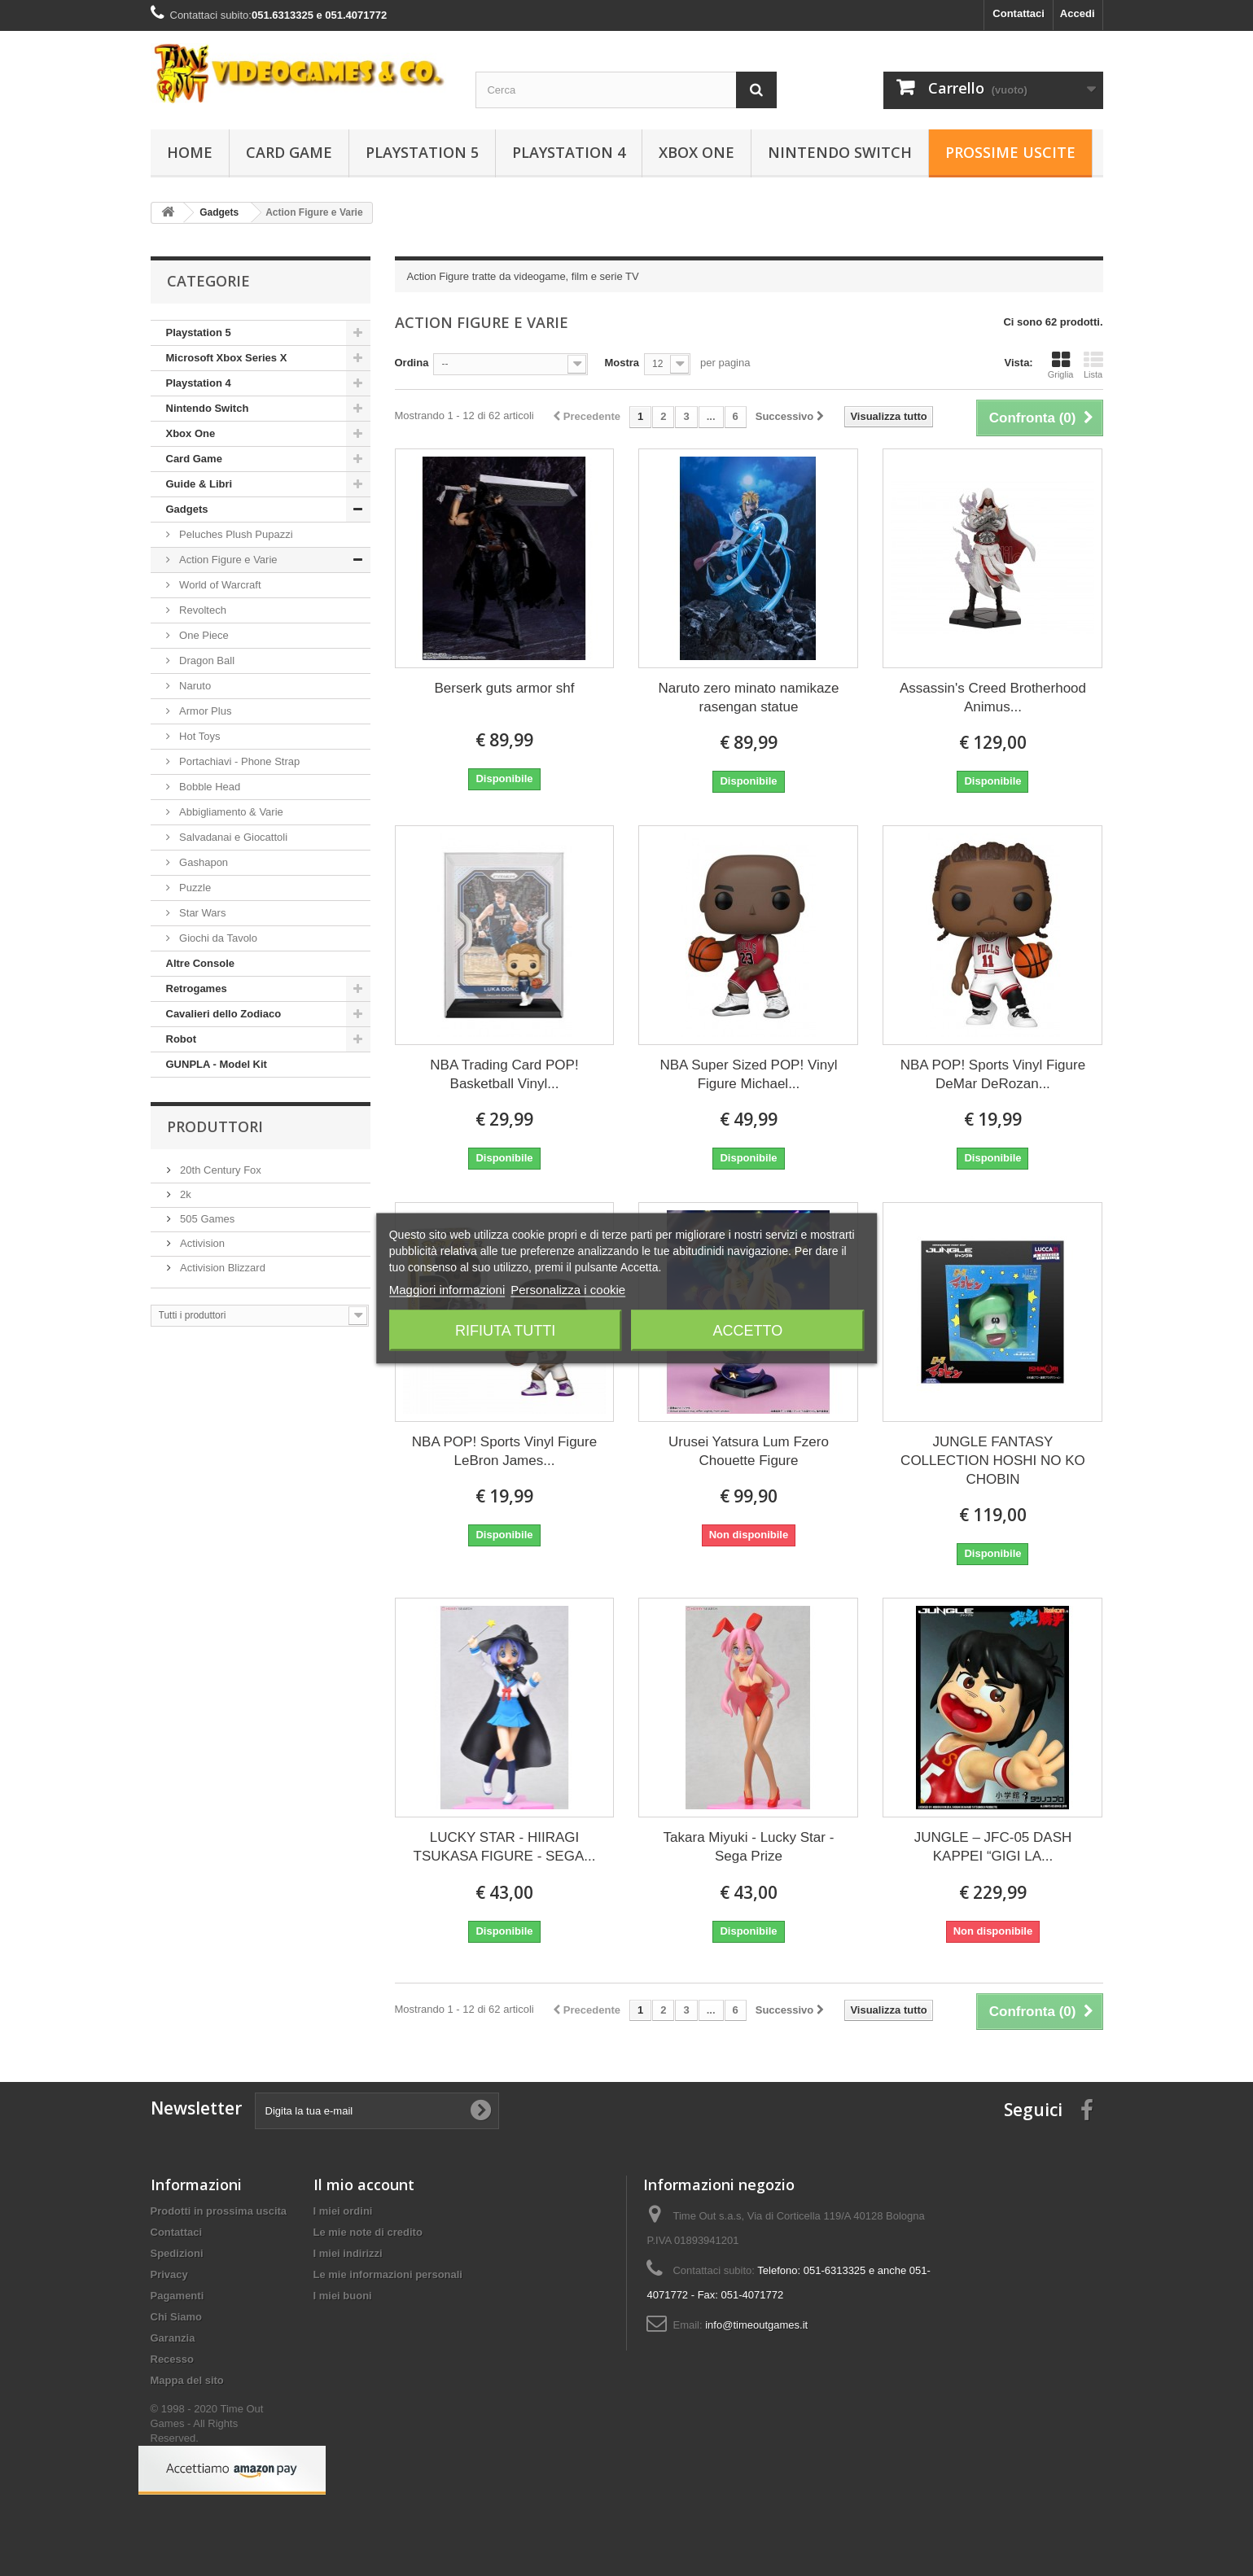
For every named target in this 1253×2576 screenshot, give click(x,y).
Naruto (194, 686)
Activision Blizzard (221, 1268)
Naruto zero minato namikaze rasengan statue (748, 697)
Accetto (747, 1330)
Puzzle (194, 887)
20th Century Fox (219, 1170)
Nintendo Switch (840, 152)
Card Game (289, 152)
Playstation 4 (568, 152)
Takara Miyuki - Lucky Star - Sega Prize (749, 1847)
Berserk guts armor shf (505, 688)
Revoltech (201, 610)
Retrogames (196, 988)
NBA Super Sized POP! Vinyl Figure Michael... (748, 1074)
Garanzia (173, 2338)
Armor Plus (204, 711)
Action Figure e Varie (227, 559)
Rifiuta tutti (505, 1330)
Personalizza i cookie (567, 1289)
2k (184, 1194)
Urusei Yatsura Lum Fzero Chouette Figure (748, 1451)
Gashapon (203, 862)
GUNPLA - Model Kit (216, 1064)
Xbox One (696, 152)
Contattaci (1018, 13)
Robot (181, 1039)
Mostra (621, 362)
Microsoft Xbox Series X (226, 358)
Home (189, 152)
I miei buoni (342, 2296)
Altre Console (200, 963)
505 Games (206, 1219)
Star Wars (201, 913)
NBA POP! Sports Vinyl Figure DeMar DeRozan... (992, 1074)
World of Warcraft (219, 585)
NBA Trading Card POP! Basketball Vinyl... (504, 1074)
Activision (201, 1243)
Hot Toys (199, 736)
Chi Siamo (177, 2317)
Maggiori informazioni (447, 1289)
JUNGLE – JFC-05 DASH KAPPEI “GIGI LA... (993, 1847)
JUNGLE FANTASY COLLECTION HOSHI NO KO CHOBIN (992, 1460)
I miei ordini (343, 2211)
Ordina (412, 362)
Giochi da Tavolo (217, 938)
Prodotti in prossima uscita (219, 2211)
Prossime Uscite (1010, 152)
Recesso (172, 2359)
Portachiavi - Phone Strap (238, 761)
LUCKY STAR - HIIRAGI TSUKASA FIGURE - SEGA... (505, 1847)
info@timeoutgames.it (756, 2325)
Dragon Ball (206, 660)
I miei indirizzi (348, 2253)
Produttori (215, 1126)
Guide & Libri (199, 484)
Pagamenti (177, 2296)
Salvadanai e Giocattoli (232, 837)
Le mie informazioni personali (387, 2274)
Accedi (1077, 13)
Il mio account (363, 2184)
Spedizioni (177, 2253)
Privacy (169, 2274)
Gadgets (187, 509)
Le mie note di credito (368, 2232)
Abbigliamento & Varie (230, 812)
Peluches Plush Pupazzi (235, 534)
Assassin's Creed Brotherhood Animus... (993, 697)
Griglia (1061, 364)
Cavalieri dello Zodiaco (224, 1014)
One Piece (203, 635)
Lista (1093, 364)
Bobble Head (209, 787)
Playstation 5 (422, 152)
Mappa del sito (187, 2380)
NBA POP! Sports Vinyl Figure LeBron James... (504, 1451)
